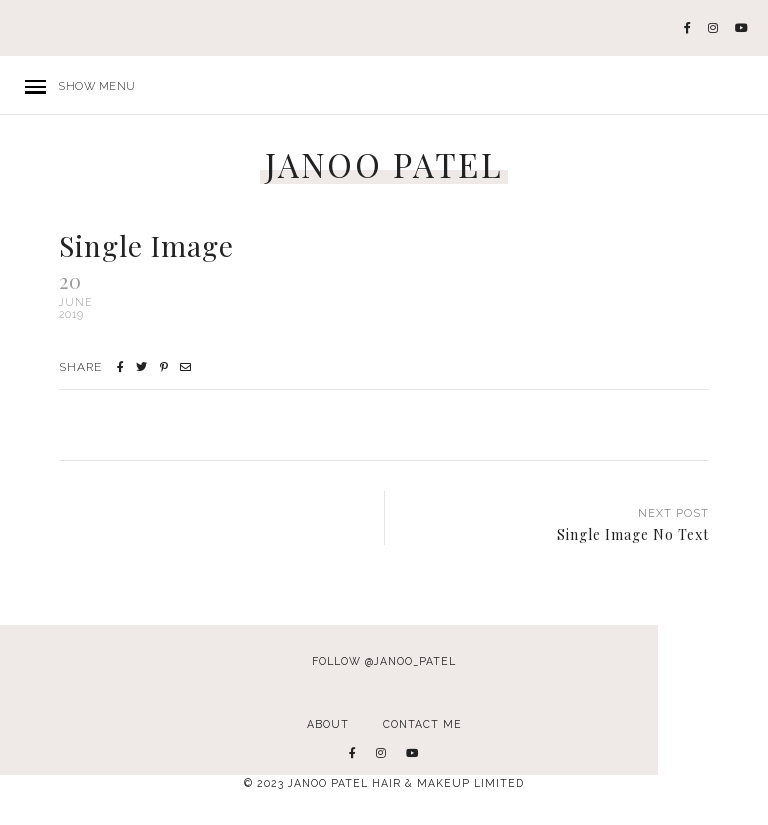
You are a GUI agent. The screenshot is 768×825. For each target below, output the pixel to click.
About (328, 724)
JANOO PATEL (384, 164)
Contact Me (422, 724)
